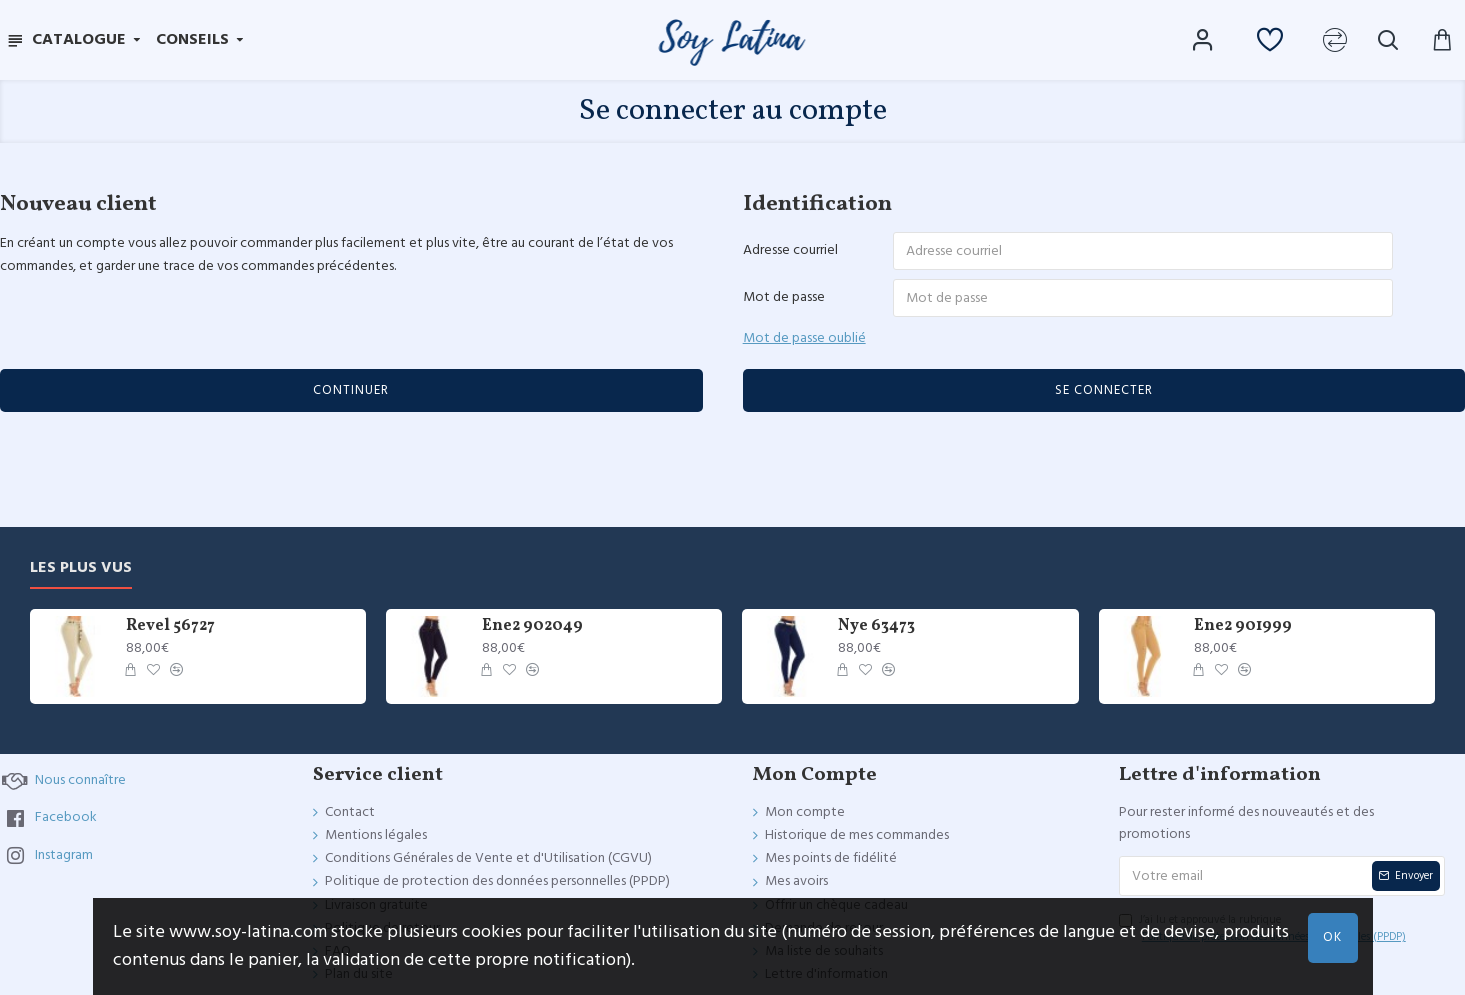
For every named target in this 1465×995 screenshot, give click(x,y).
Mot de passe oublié (804, 339)
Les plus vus (81, 573)
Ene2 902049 (532, 632)
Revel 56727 (170, 632)
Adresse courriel (790, 250)
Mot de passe (784, 298)
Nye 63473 (876, 632)
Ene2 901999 (1243, 632)
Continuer (351, 392)
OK (1332, 937)
